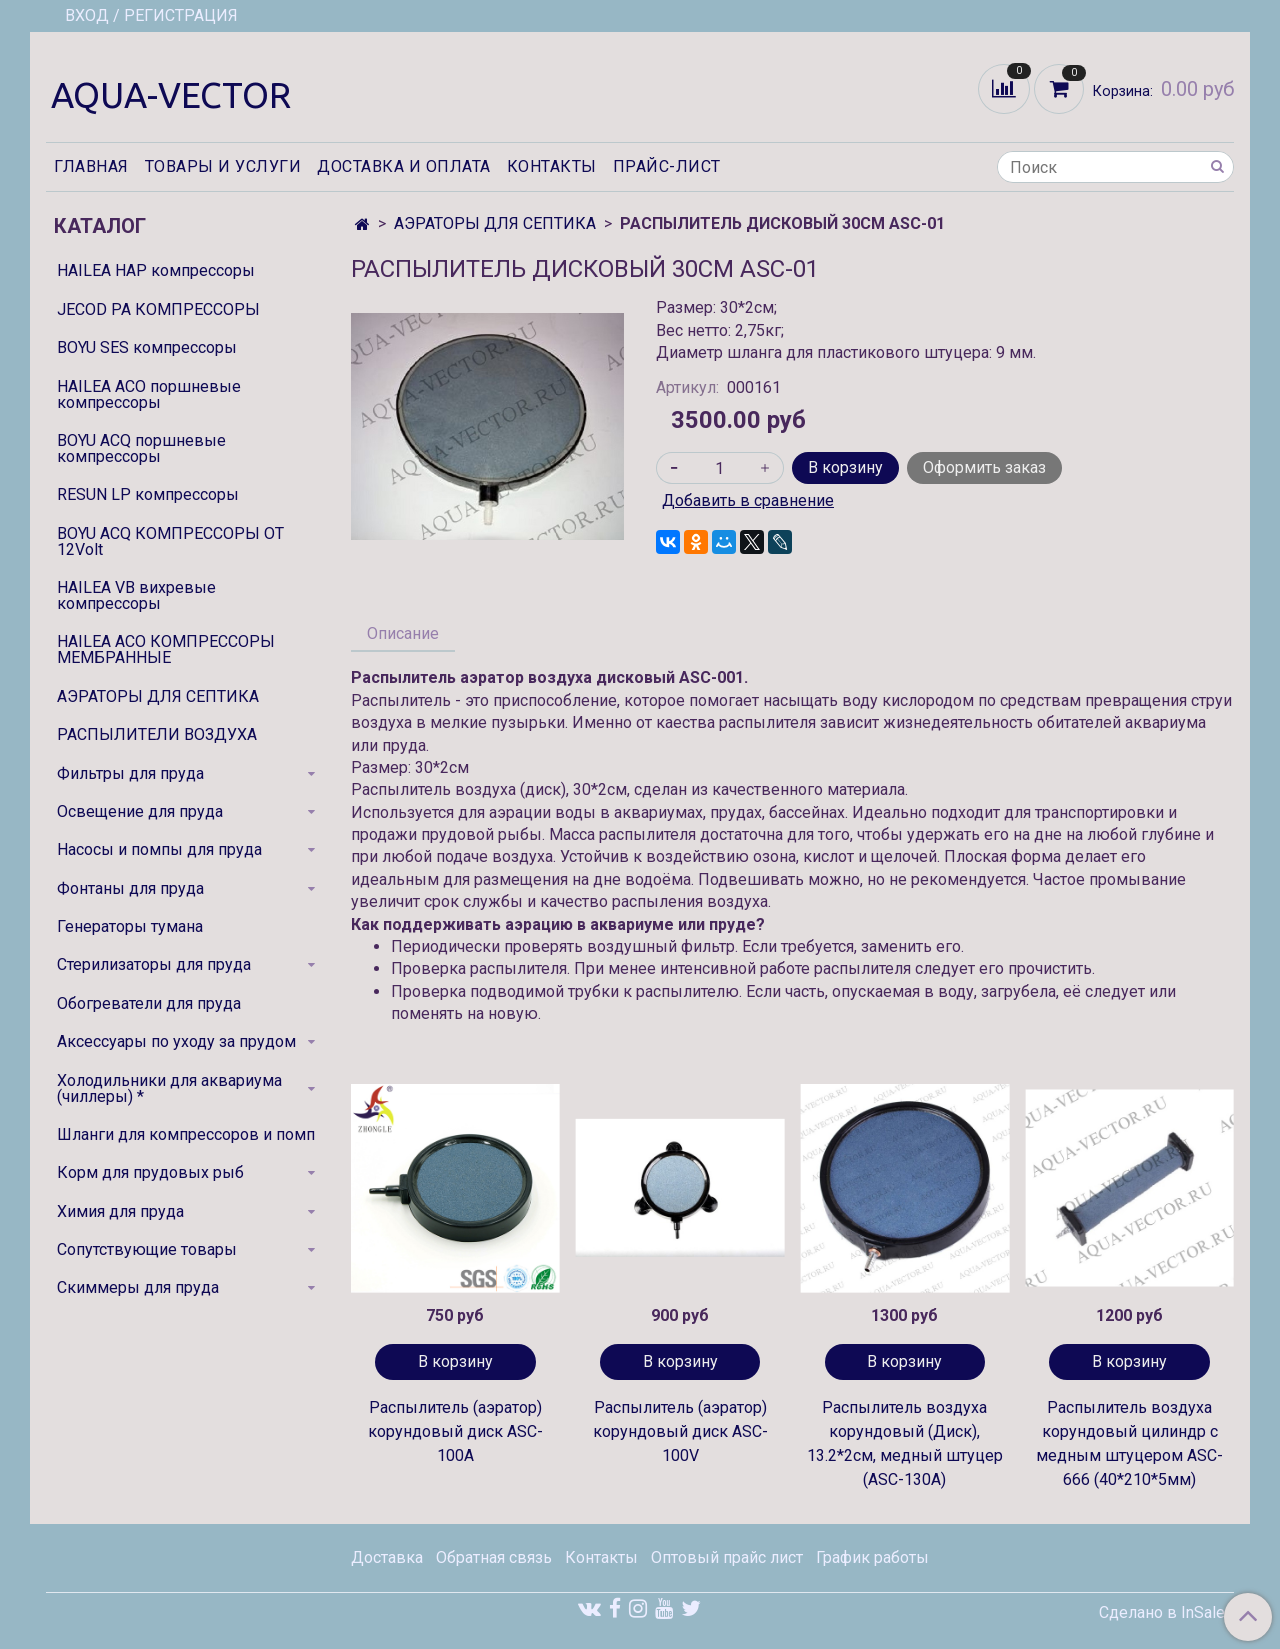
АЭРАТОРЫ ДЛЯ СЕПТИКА (495, 223)
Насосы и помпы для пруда (159, 849)
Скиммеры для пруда (138, 1287)
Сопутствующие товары (147, 1249)
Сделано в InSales (1166, 1613)
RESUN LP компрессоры (148, 494)
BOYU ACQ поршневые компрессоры (141, 448)
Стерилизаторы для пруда (154, 964)
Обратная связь (494, 1557)
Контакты (552, 166)
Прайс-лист (667, 166)
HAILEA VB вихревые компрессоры (136, 595)
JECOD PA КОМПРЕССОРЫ (158, 309)
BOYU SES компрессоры (147, 347)
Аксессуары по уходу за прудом (176, 1041)
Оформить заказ (984, 467)
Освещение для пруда (140, 811)
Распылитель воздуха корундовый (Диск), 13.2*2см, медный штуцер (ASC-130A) (905, 1443)
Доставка (387, 1557)
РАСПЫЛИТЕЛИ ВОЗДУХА (157, 734)
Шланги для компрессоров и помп (186, 1134)
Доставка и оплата (404, 166)
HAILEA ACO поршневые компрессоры (149, 394)
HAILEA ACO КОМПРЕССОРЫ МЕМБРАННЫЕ (166, 649)
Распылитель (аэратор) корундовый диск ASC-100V (680, 1431)
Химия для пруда (120, 1211)
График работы (872, 1557)
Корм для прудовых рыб (150, 1172)
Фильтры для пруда (130, 773)
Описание (403, 633)
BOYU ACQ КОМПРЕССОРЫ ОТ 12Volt (170, 541)
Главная (91, 166)
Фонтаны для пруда (130, 888)
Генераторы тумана (130, 926)
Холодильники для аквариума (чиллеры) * (169, 1088)
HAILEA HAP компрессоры (156, 270)
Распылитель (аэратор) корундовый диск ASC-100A (455, 1431)
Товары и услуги (223, 166)
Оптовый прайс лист (727, 1557)
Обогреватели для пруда (149, 1003)
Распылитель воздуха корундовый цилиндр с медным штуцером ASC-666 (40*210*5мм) (1129, 1443)
